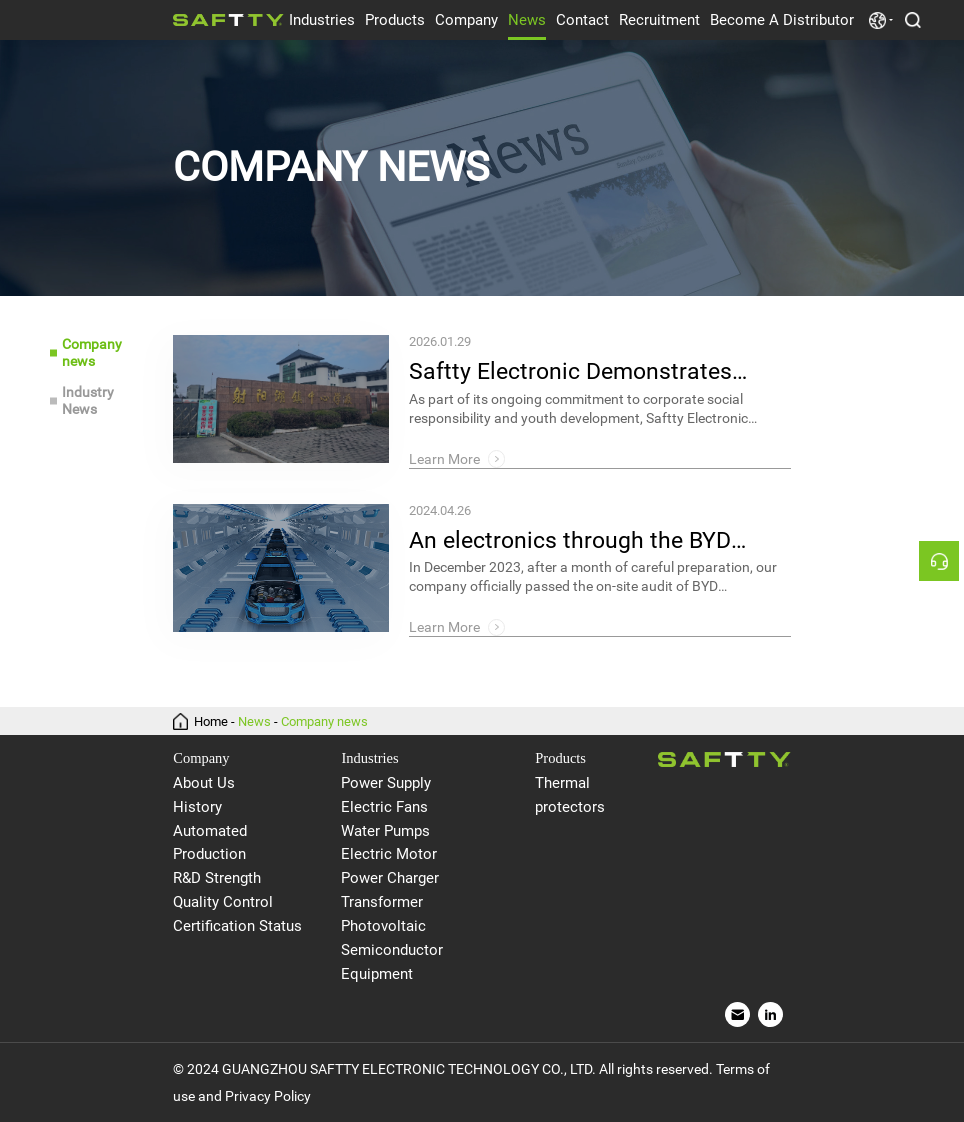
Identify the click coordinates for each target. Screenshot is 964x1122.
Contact (582, 20)
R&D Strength (217, 878)
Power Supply (386, 783)
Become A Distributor (782, 20)
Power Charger (390, 878)
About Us (204, 783)
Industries (322, 20)
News (527, 20)
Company (466, 20)
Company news (92, 352)
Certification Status (237, 926)
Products (395, 20)
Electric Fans (384, 807)
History (197, 807)
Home (211, 721)
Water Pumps (385, 831)
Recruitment (659, 20)
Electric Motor (389, 854)
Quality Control (223, 902)
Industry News (88, 400)
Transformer (382, 902)
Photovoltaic (383, 926)
